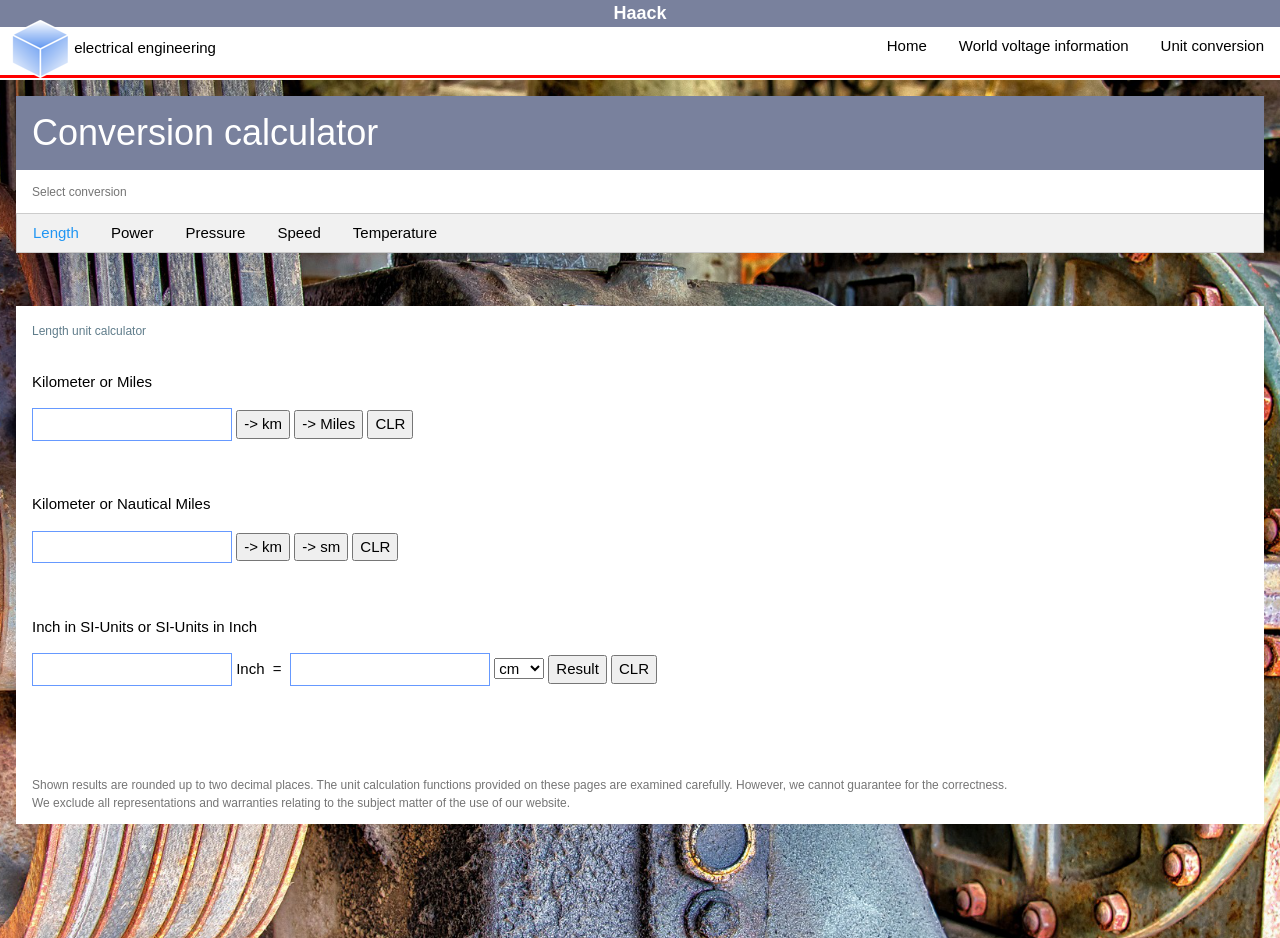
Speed (298, 232)
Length (56, 232)
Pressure (215, 232)
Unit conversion (1212, 45)
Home (907, 45)
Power (132, 232)
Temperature (395, 232)
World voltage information (1044, 45)
